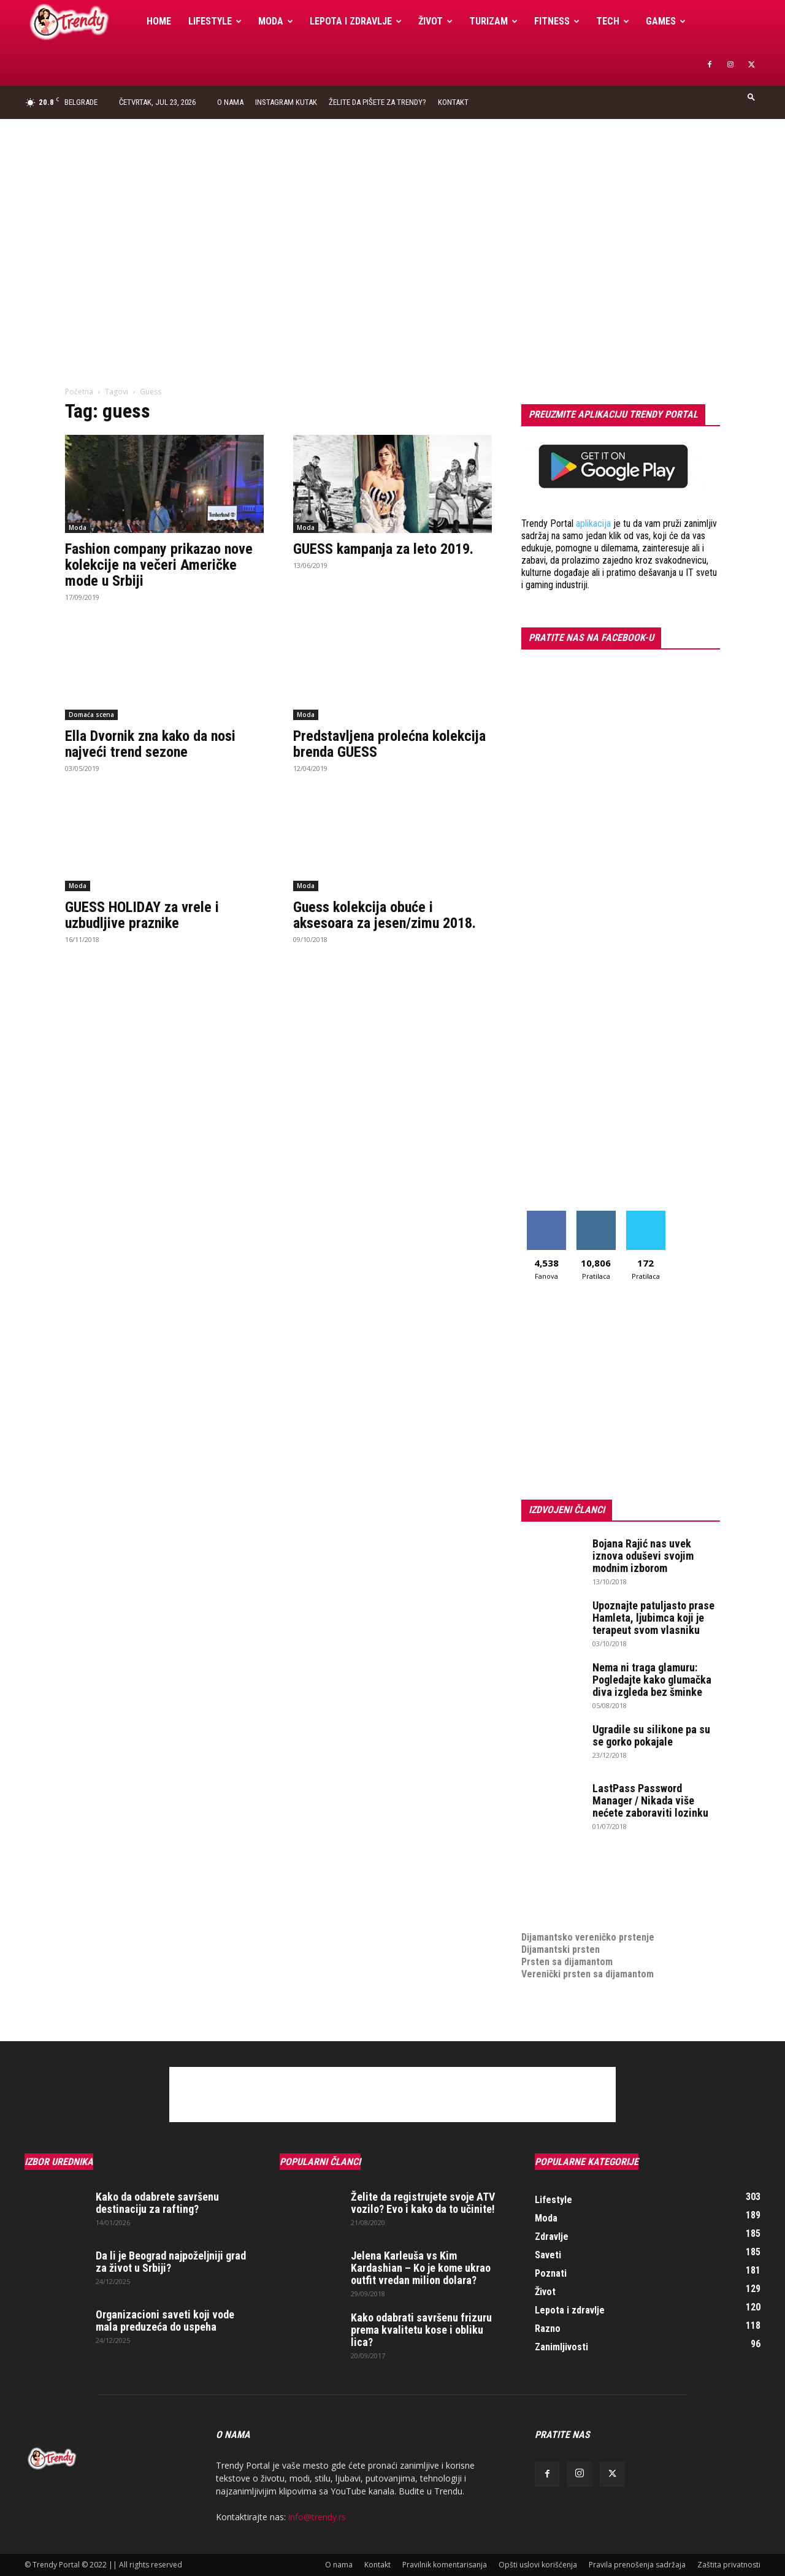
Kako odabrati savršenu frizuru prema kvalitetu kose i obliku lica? (421, 2329)
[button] (751, 96)
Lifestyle (215, 21)
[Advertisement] (392, 211)
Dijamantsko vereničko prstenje (587, 1925)
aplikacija (593, 523)
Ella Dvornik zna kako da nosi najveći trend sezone (150, 744)
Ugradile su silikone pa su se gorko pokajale (651, 1735)
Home (159, 21)
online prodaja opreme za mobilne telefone (612, 1900)
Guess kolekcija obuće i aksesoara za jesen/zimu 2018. (384, 915)
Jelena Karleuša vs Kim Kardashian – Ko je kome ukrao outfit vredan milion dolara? (421, 2268)
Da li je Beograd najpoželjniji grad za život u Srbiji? (171, 2261)
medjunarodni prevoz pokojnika (586, 1913)
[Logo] (81, 22)
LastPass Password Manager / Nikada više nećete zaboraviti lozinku (650, 1800)
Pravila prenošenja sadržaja (637, 2564)
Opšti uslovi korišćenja (538, 2564)
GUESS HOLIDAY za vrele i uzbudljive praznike (142, 915)
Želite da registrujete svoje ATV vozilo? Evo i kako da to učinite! (423, 2202)
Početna (79, 391)
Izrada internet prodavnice (576, 1888)
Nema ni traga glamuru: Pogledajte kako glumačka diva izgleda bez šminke (651, 1679)
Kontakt (453, 102)
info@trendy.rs (317, 2517)
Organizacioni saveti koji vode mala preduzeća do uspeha (165, 2320)
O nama (230, 102)
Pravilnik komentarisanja (444, 2564)
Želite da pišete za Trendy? (377, 102)
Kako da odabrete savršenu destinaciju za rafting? (157, 2202)
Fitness (557, 21)
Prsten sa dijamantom (567, 1962)
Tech (612, 21)
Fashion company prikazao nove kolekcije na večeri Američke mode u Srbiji (159, 564)
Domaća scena (91, 714)
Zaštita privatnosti (728, 2564)
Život (435, 21)
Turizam (493, 21)
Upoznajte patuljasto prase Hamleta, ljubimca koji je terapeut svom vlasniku (653, 1617)
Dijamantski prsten (560, 1949)
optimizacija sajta (558, 1863)
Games (666, 21)
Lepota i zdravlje (356, 21)
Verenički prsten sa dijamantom (587, 1974)
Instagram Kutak (286, 102)
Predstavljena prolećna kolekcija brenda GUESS (389, 744)
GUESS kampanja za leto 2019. (383, 549)
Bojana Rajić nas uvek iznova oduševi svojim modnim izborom (643, 1555)
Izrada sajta (545, 1876)
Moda (275, 21)
